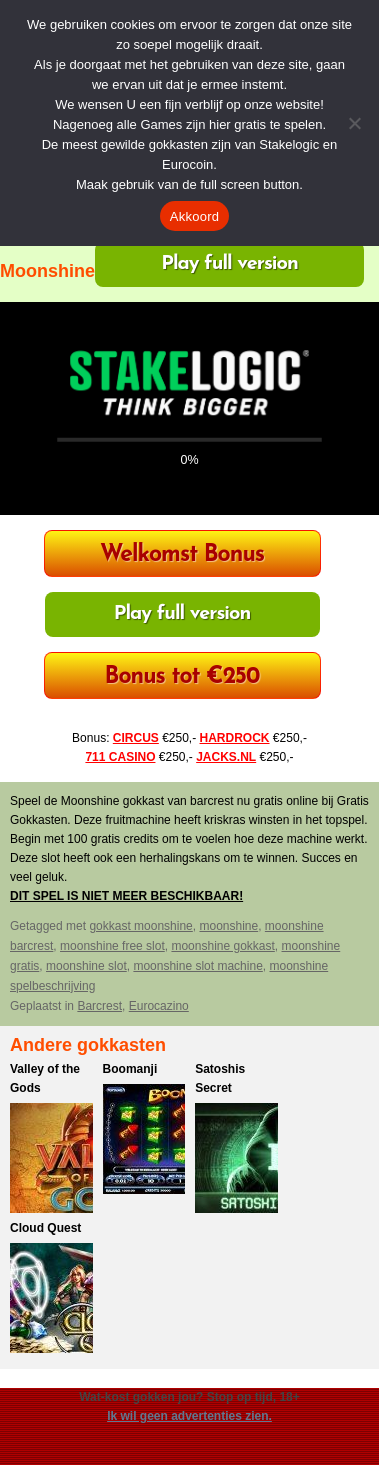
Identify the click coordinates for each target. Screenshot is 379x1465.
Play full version (229, 264)
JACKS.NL (226, 757)
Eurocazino (159, 1006)
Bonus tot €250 (182, 677)
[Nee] (354, 123)
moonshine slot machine (197, 966)
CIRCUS (136, 738)
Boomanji (130, 1069)
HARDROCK (235, 738)
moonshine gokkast (222, 946)
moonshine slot (86, 966)
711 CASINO (120, 757)
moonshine (228, 926)
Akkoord (194, 216)
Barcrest (99, 1006)
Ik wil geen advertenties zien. (189, 1416)
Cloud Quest (45, 1228)
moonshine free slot (112, 946)
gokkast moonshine (140, 926)
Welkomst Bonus (182, 555)
